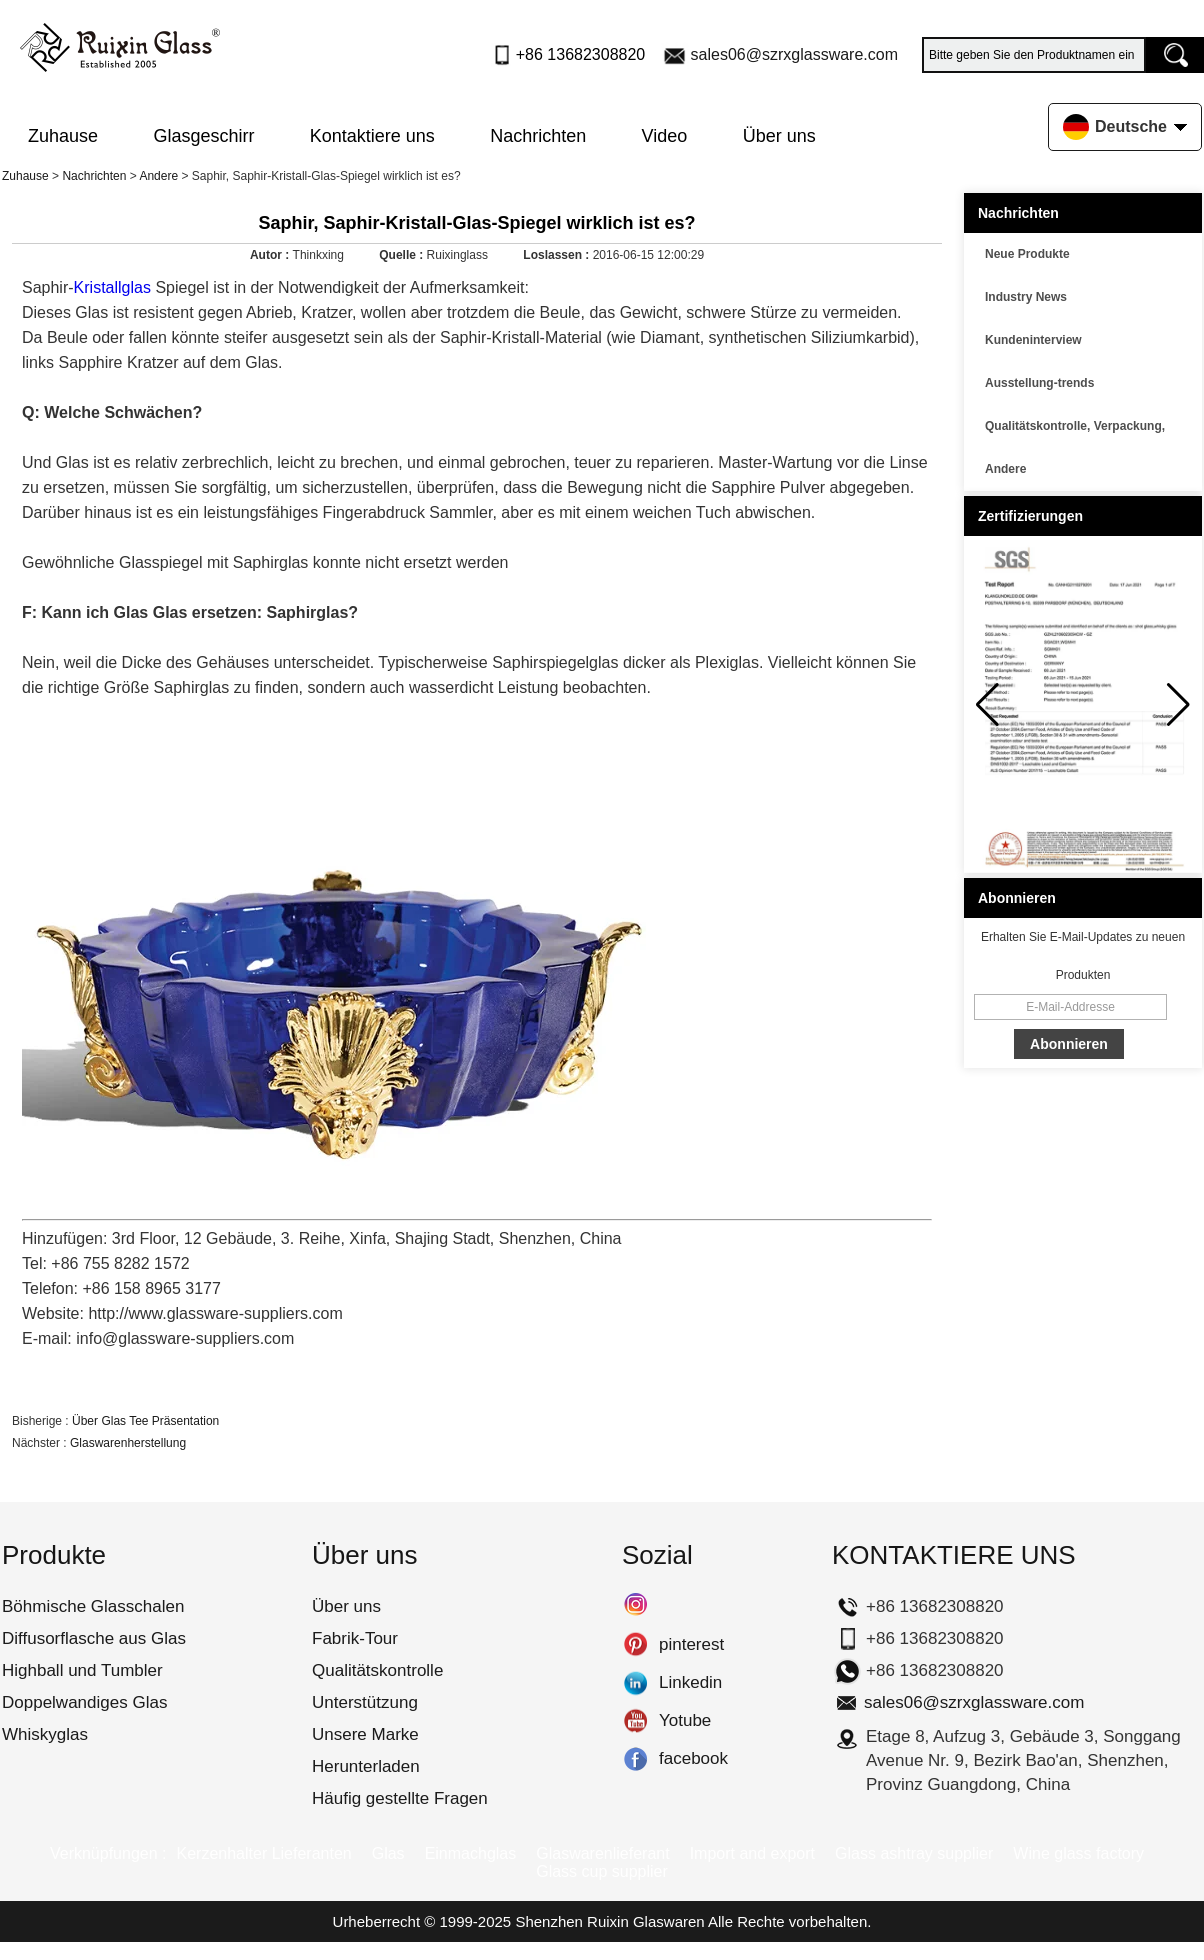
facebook (635, 1759)
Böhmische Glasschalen (93, 1606)
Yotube (635, 1721)
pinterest (635, 1645)
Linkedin (635, 1683)
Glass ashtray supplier (914, 1853)
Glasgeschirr (203, 136)
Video (665, 136)
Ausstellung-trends (1039, 383)
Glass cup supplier (602, 1871)
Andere (158, 176)
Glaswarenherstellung (128, 1443)
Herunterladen (366, 1766)
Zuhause (63, 136)
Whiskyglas (45, 1734)
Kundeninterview (1033, 340)
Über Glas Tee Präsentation (145, 1421)
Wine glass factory (1078, 1853)
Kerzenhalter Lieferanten (263, 1853)
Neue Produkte (1027, 254)
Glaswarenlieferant (602, 1853)
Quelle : (402, 255)
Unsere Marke (365, 1734)
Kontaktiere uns (372, 136)
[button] (1178, 705)
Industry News (1026, 297)
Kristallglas (112, 287)
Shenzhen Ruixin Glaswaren (609, 1921)
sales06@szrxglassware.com (794, 54)
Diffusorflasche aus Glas (94, 1638)
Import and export (752, 1853)
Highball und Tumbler (82, 1670)
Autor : (271, 255)
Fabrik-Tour (355, 1638)
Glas (388, 1853)
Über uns (779, 136)
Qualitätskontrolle (377, 1670)
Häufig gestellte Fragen (400, 1798)
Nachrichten (538, 136)
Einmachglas (471, 1853)
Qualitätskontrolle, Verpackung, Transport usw (1075, 429)
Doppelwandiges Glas (84, 1702)
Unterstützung (365, 1702)
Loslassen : (557, 255)
